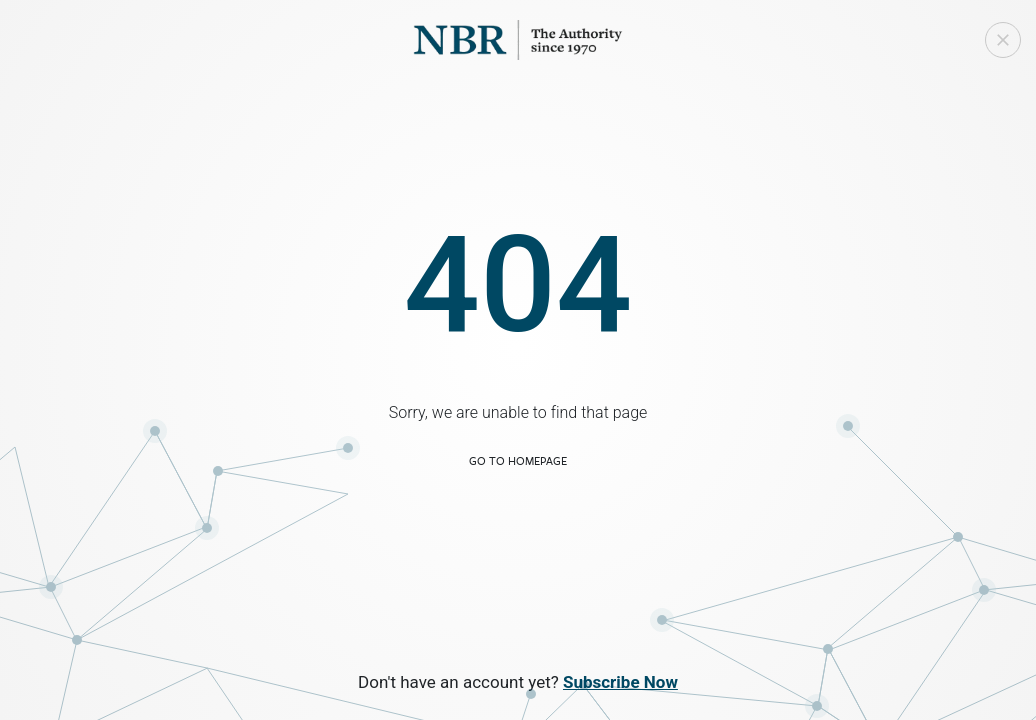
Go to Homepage (518, 460)
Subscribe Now (620, 682)
